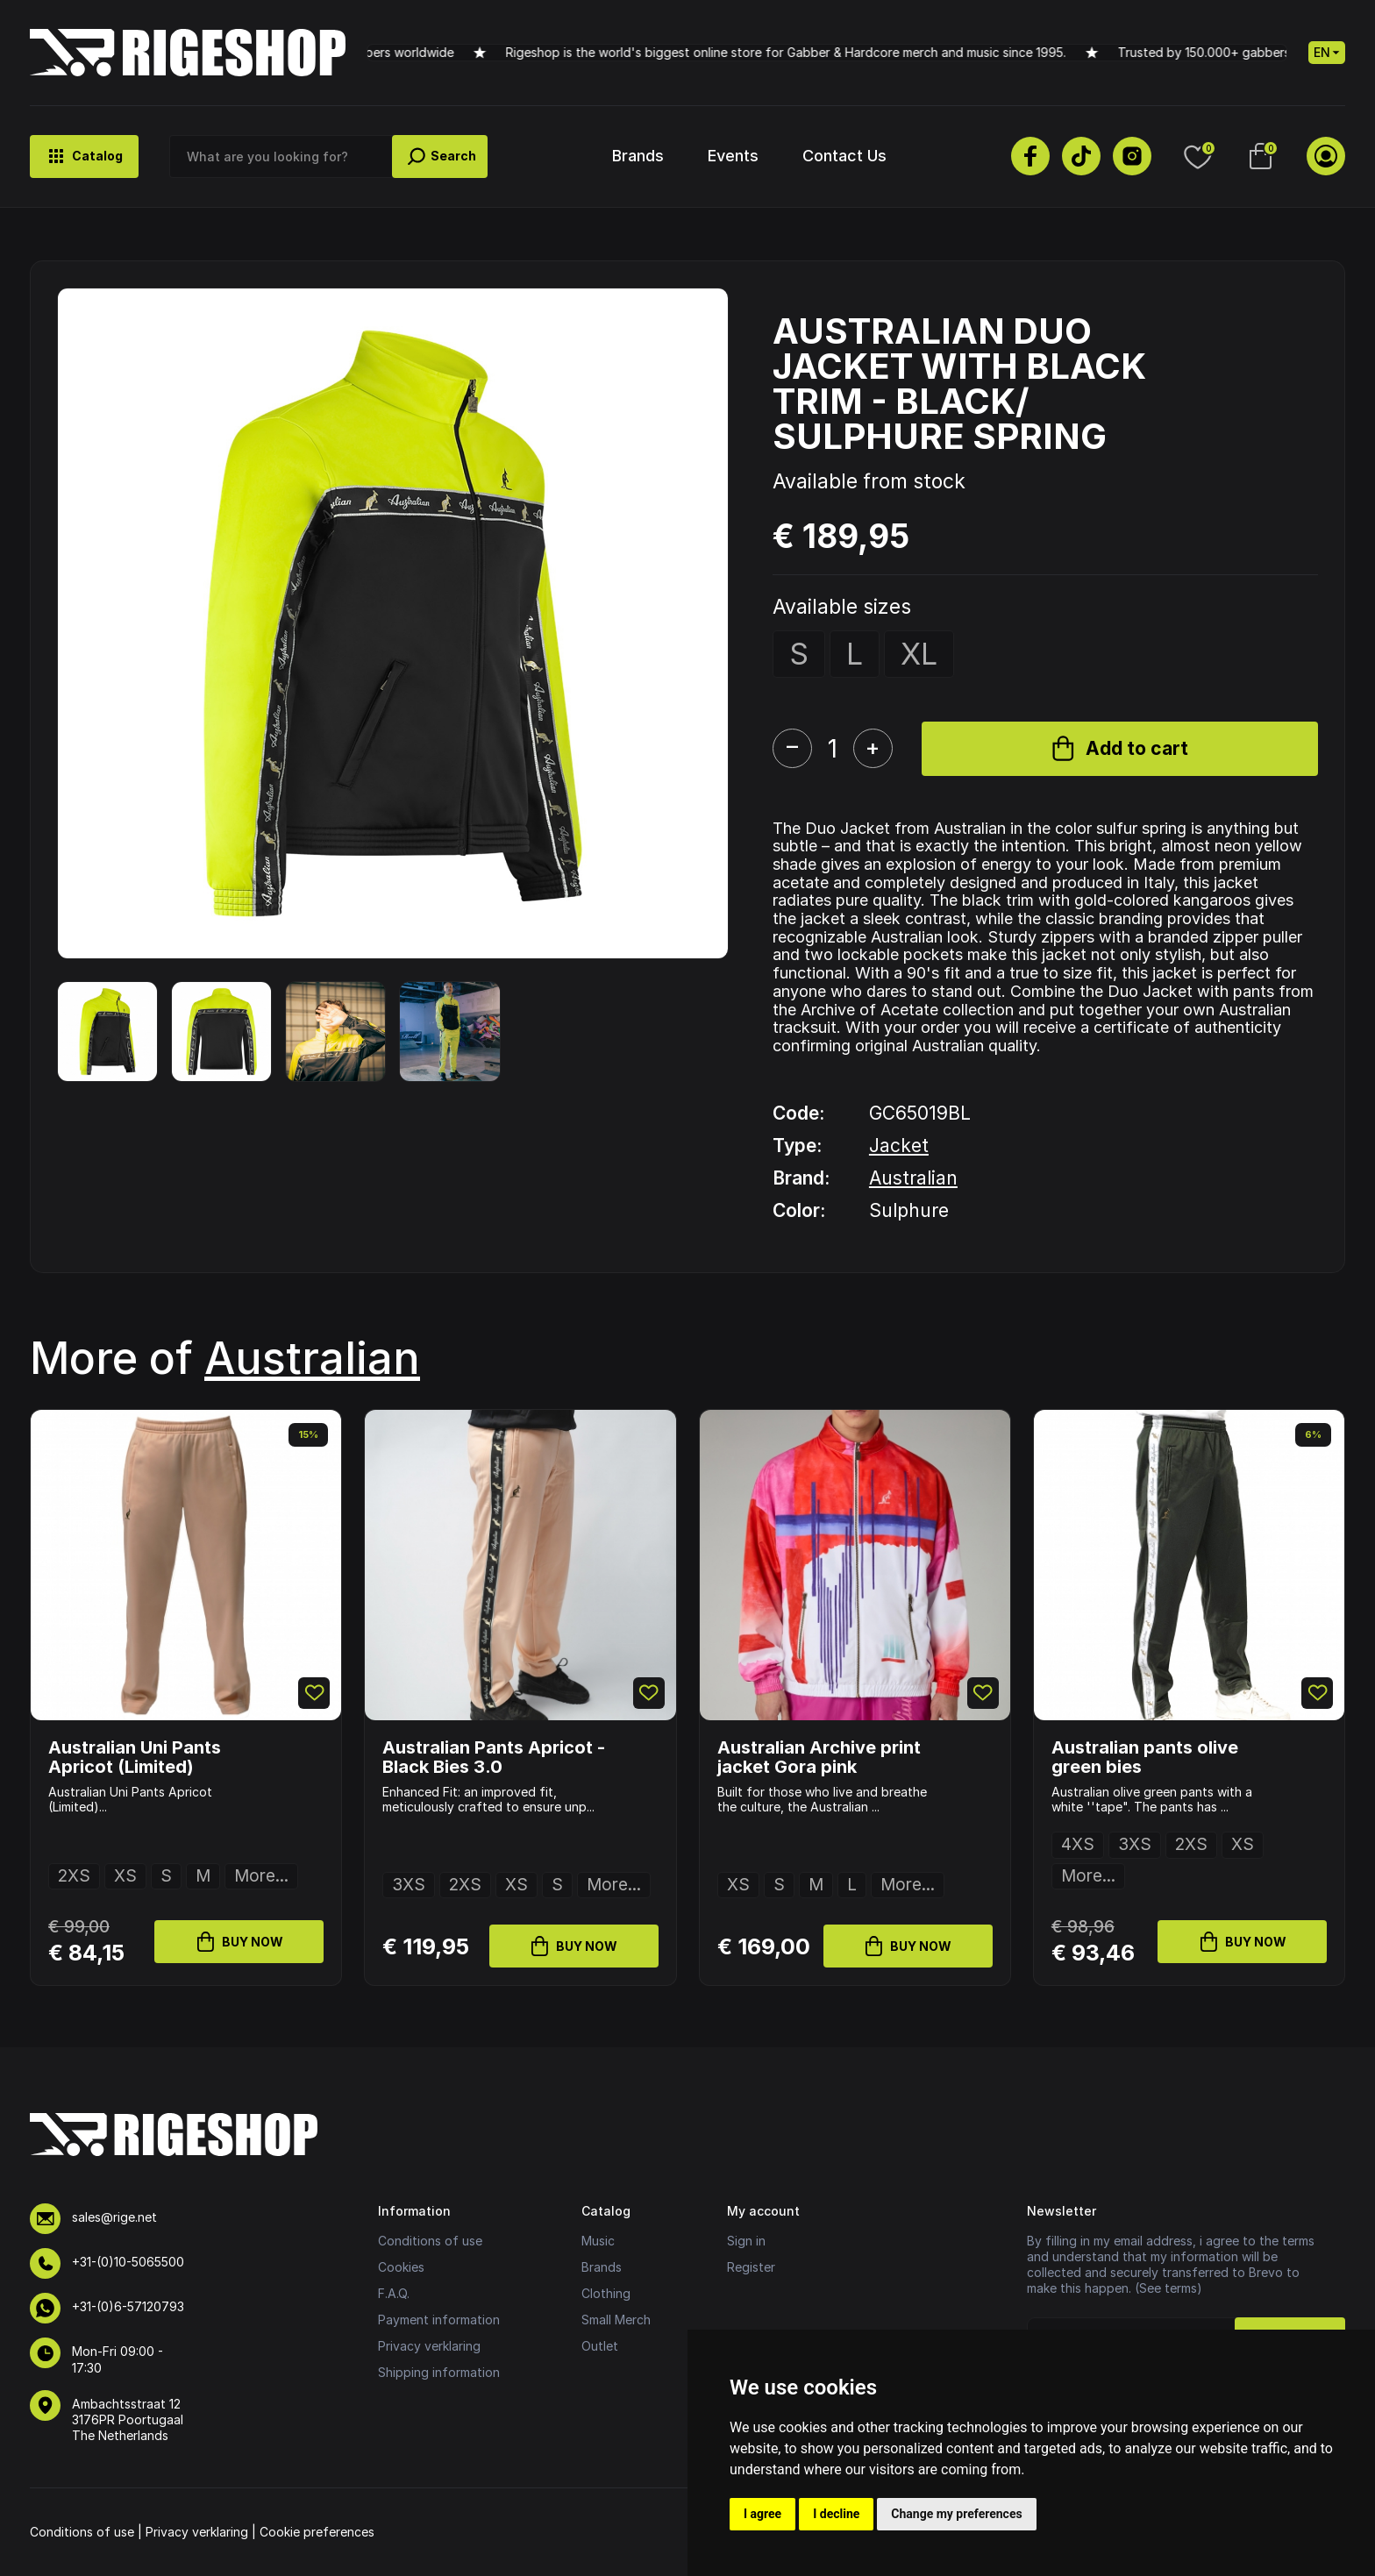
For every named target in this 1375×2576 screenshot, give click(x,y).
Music (598, 2240)
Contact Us (844, 155)
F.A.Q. (394, 2293)
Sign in (746, 2240)
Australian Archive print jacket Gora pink (819, 1757)
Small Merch (616, 2319)
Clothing (606, 2293)
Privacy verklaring (429, 2345)
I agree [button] (762, 2514)
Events (733, 155)
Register (751, 2266)
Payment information (439, 2319)
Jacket (899, 1145)
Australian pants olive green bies (1144, 1757)
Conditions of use (430, 2240)
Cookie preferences (317, 2531)
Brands (638, 155)
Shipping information (439, 2372)
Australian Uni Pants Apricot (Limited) (134, 1757)
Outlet (599, 2345)
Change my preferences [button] (956, 2514)
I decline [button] (836, 2514)
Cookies (401, 2266)
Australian (913, 1178)
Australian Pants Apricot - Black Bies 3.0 (493, 1757)
